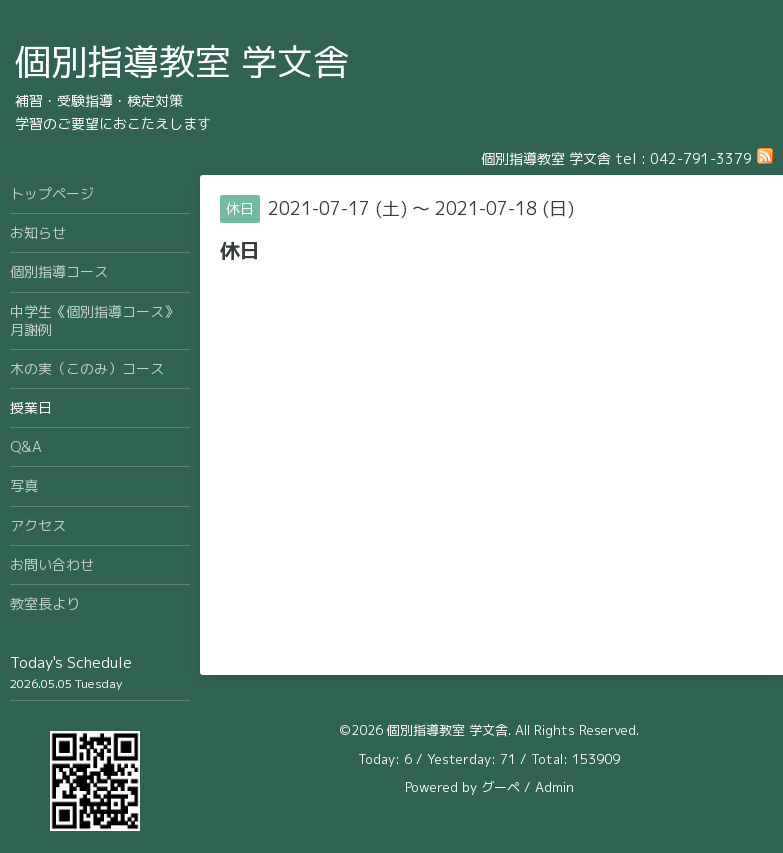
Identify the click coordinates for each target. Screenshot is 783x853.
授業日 (31, 407)
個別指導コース (59, 271)
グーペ (500, 787)
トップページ (52, 193)
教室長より (45, 603)
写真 (24, 485)
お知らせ (38, 232)
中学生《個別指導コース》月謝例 (94, 320)
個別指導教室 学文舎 (182, 61)
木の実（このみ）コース (87, 368)
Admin (554, 787)
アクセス (38, 525)
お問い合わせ (52, 564)
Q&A (26, 446)
